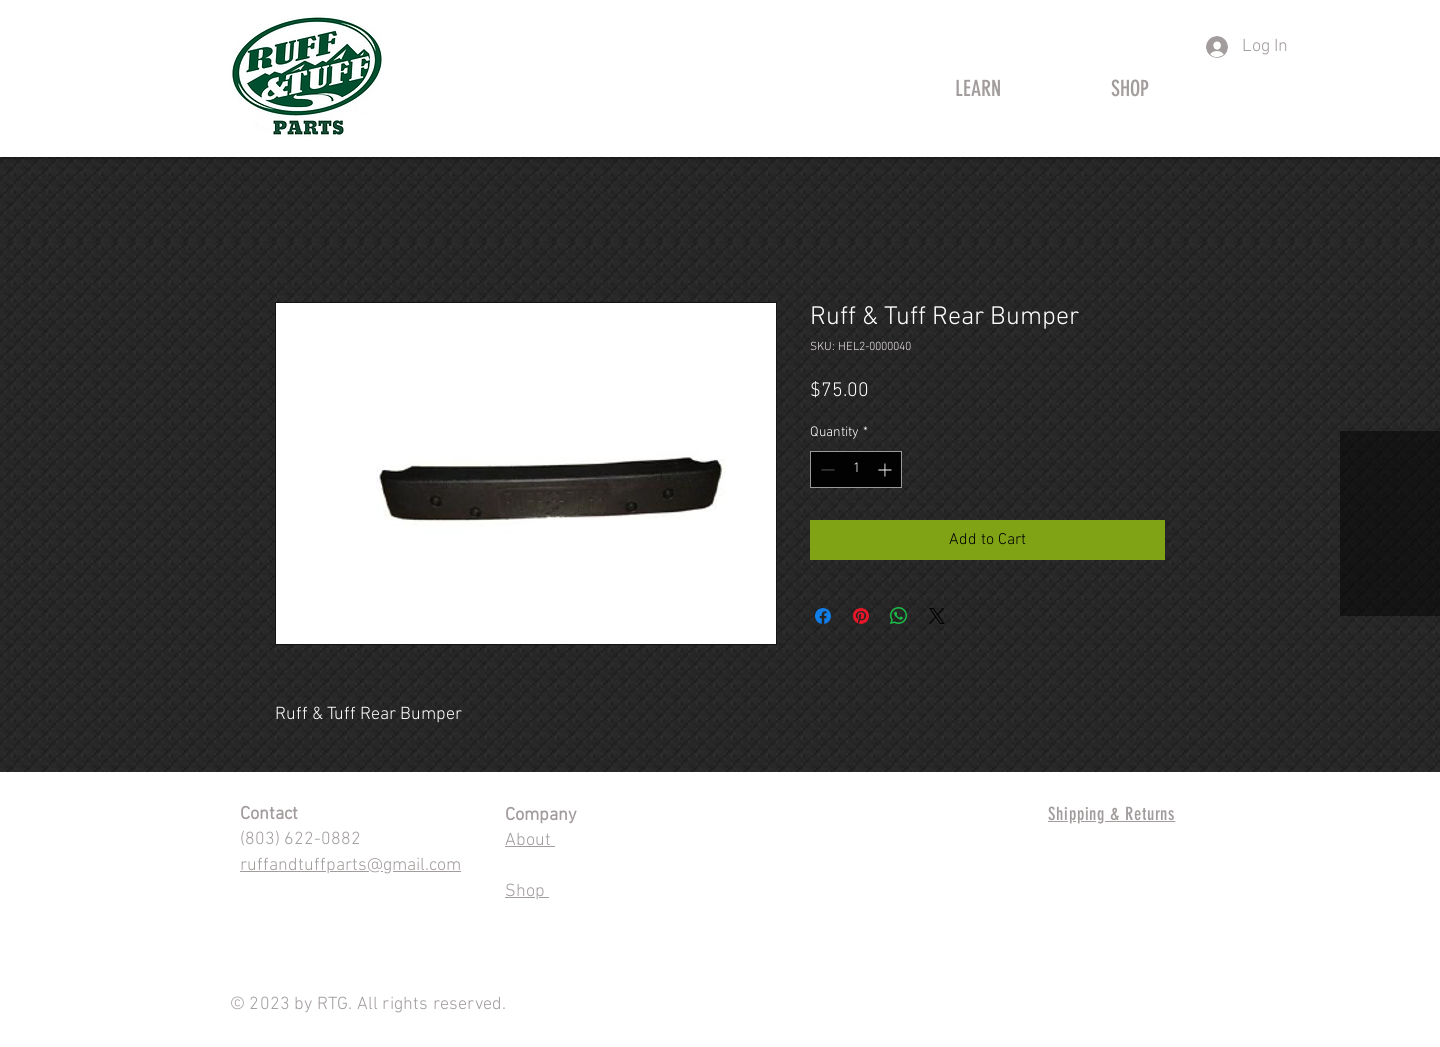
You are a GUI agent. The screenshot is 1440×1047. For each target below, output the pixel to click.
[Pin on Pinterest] (861, 616)
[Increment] (886, 469)
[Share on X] (937, 616)
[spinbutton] (856, 469)
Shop (527, 891)
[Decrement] (825, 469)
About (530, 840)
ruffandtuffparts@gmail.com (350, 865)
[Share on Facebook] (823, 616)
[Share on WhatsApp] (899, 616)
